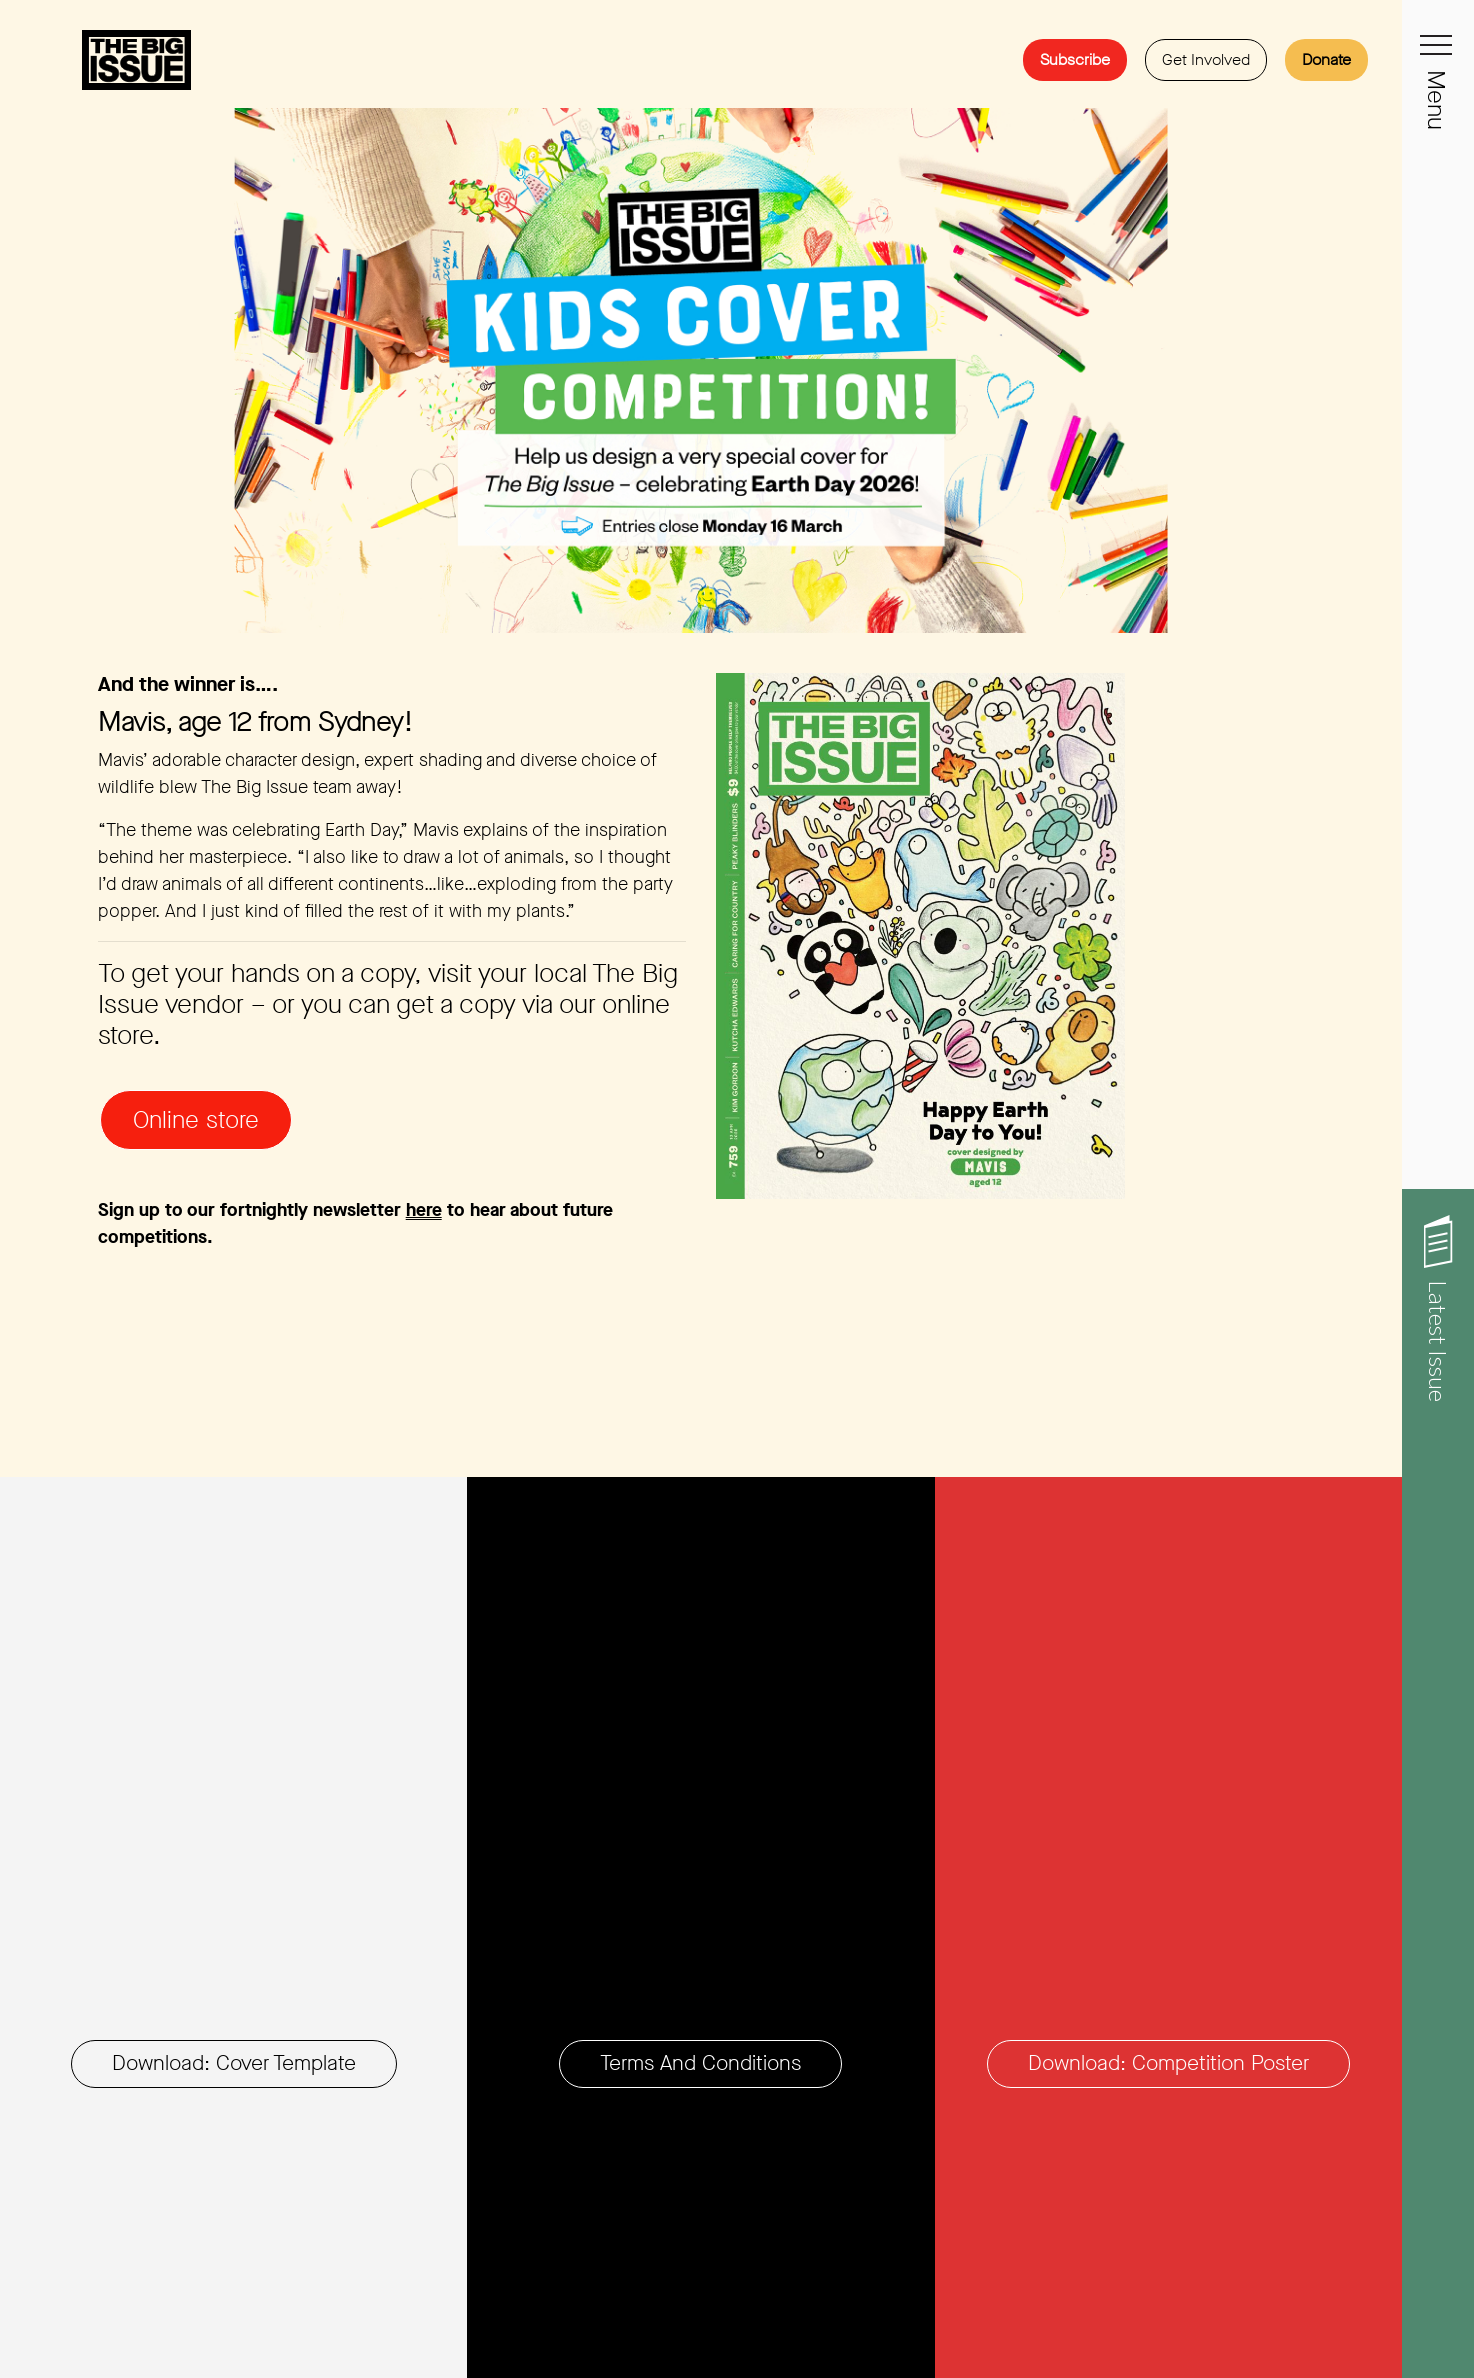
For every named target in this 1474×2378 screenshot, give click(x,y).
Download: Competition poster (1168, 2063)
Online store (196, 1120)
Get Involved (1206, 59)
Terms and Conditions (700, 2063)
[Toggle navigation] (1438, 56)
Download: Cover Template (234, 2063)
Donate (1326, 59)
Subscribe (1075, 59)
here (424, 1210)
